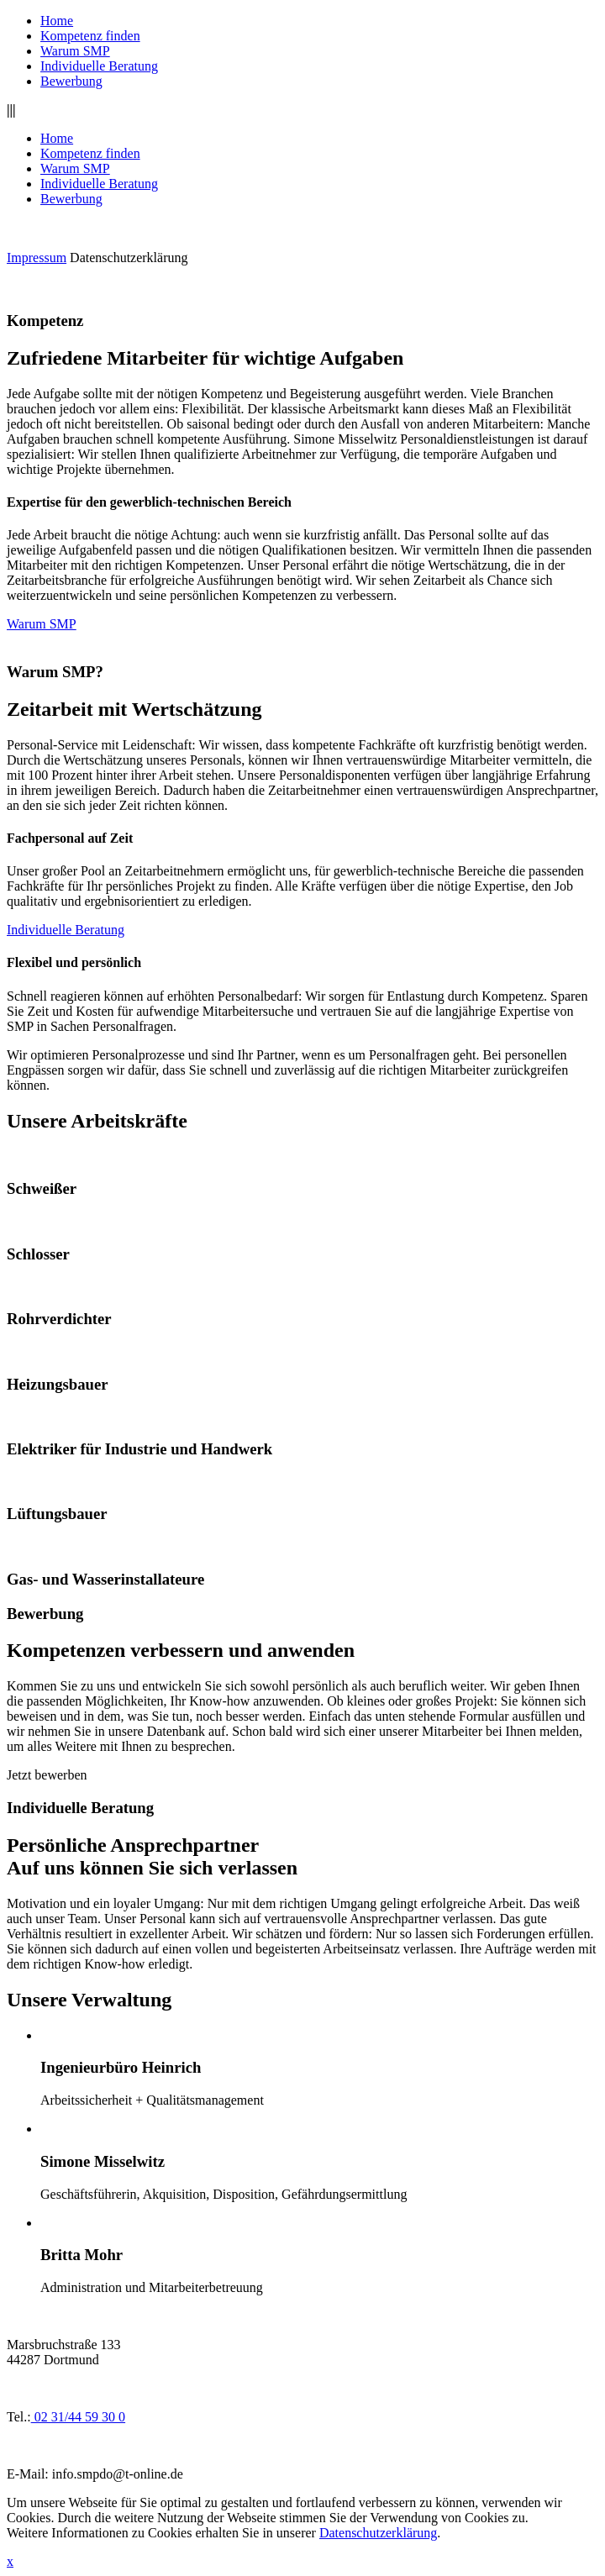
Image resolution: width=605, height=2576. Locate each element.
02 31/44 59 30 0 (78, 2417)
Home (56, 20)
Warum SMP (75, 51)
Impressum (36, 257)
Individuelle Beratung (99, 66)
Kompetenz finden (90, 36)
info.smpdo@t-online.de (117, 2474)
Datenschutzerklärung (128, 257)
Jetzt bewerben (47, 1775)
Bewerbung (71, 81)
